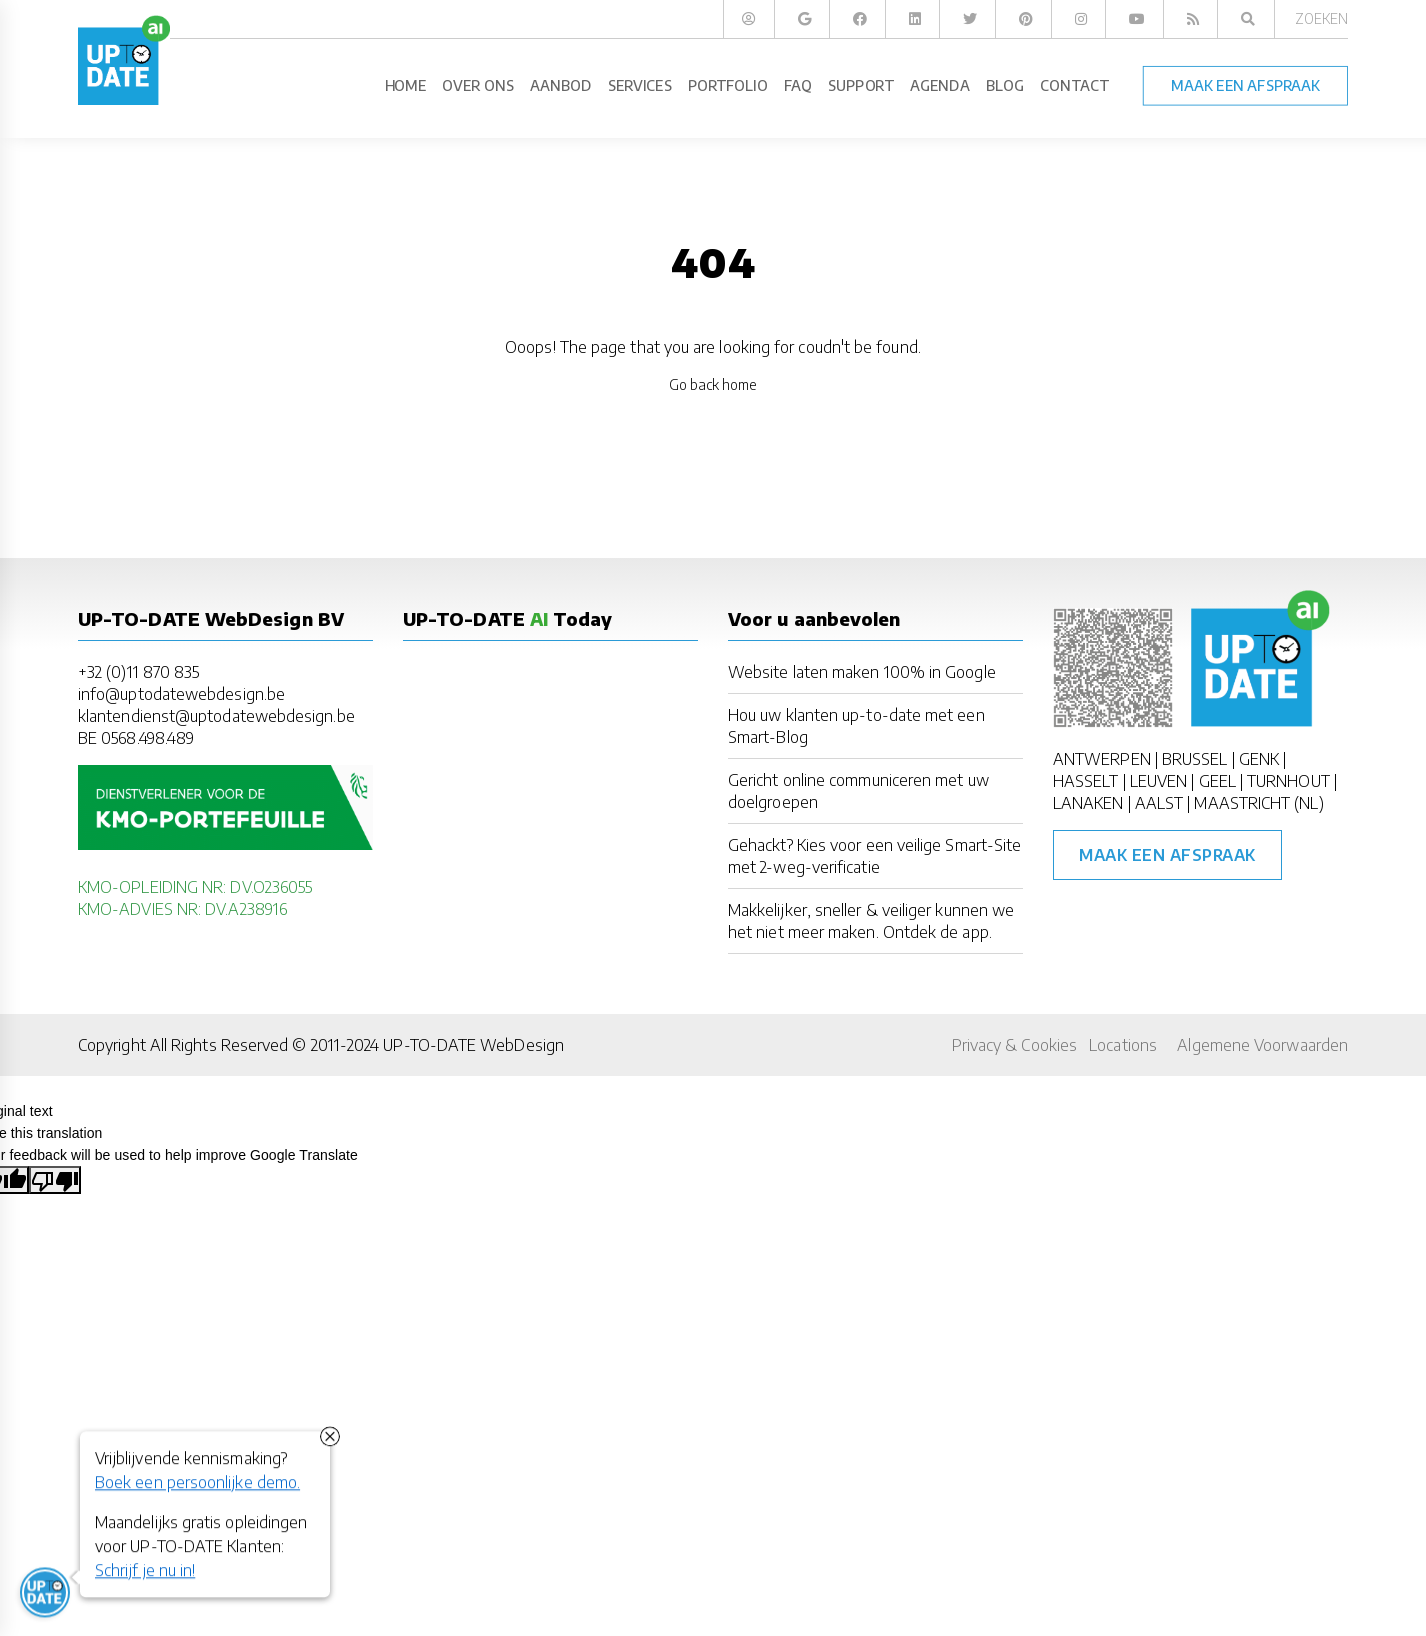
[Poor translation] (55, 1180)
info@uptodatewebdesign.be (181, 694)
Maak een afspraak (1167, 855)
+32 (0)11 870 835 (138, 672)
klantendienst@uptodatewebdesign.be (216, 716)
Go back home (713, 384)
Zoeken (1321, 18)
